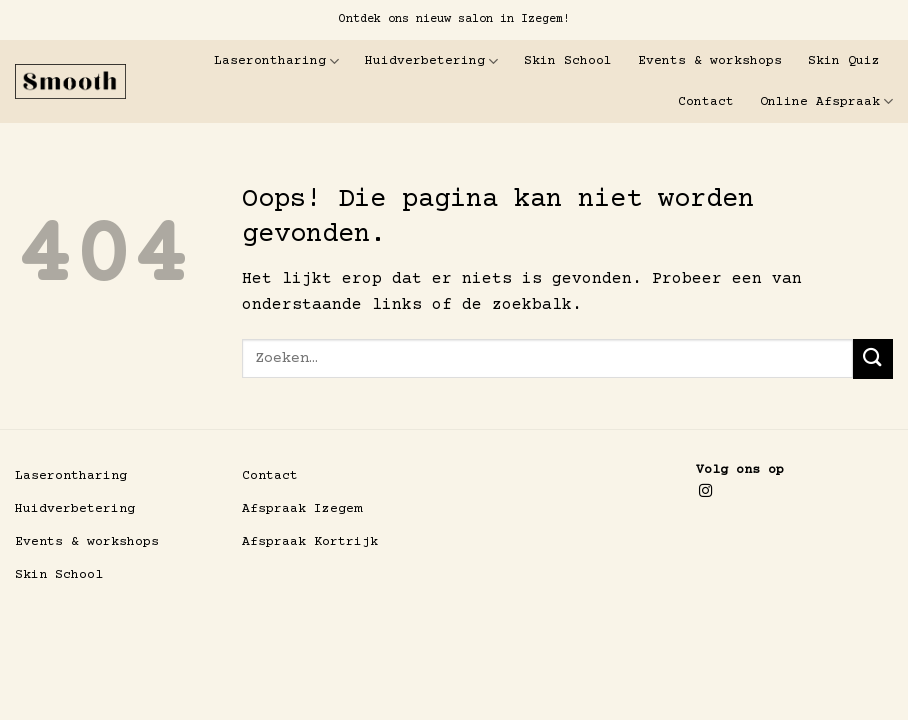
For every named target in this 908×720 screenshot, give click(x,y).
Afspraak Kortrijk (310, 542)
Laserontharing (276, 61)
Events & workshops (710, 61)
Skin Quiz (844, 61)
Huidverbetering (431, 61)
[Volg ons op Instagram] (705, 491)
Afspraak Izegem (302, 509)
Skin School (568, 61)
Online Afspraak (826, 101)
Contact (706, 102)
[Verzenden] (873, 358)
